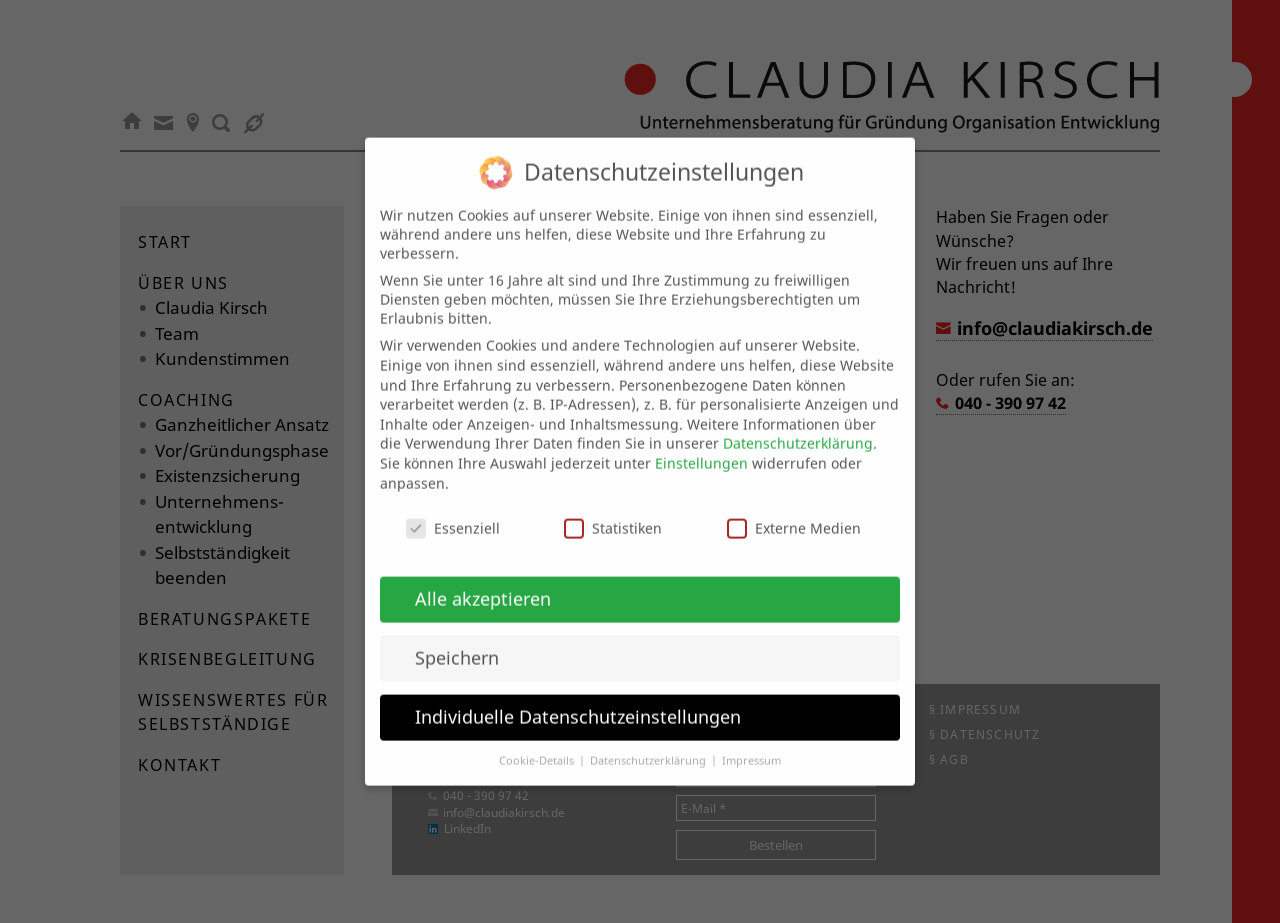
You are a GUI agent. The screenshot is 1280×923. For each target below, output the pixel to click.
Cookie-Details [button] (538, 742)
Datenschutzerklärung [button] (649, 742)
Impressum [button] (751, 742)
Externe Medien (794, 510)
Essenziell (453, 510)
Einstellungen (701, 444)
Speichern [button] (457, 639)
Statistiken (613, 510)
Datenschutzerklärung (798, 425)
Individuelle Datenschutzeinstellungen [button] (578, 698)
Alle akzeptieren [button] (483, 580)
